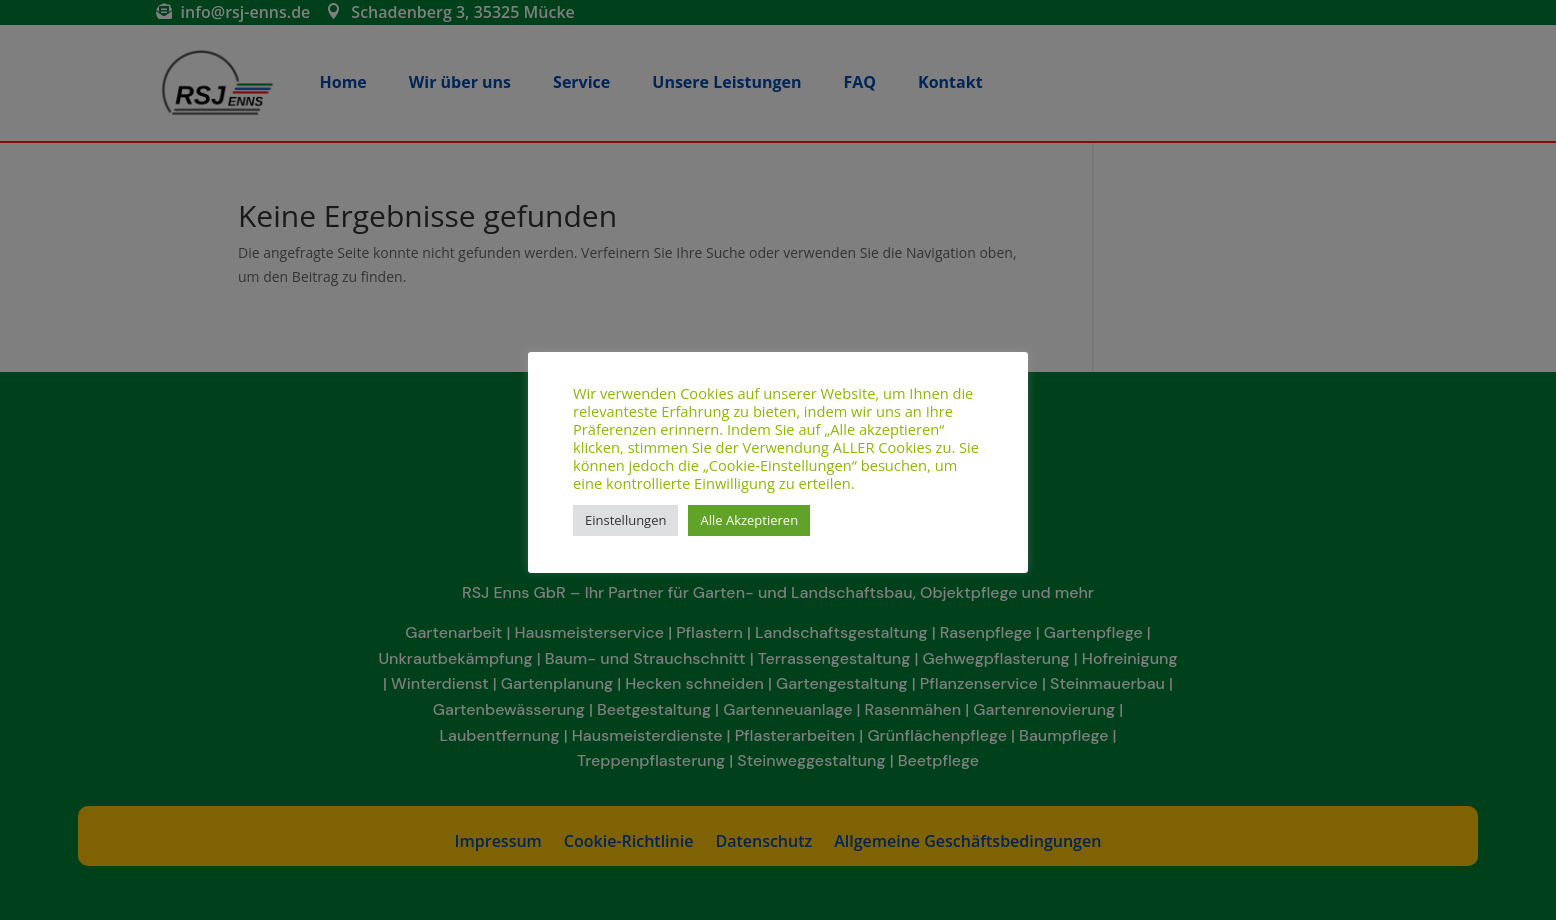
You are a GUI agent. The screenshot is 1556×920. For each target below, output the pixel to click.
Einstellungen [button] (625, 520)
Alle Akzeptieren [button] (749, 520)
